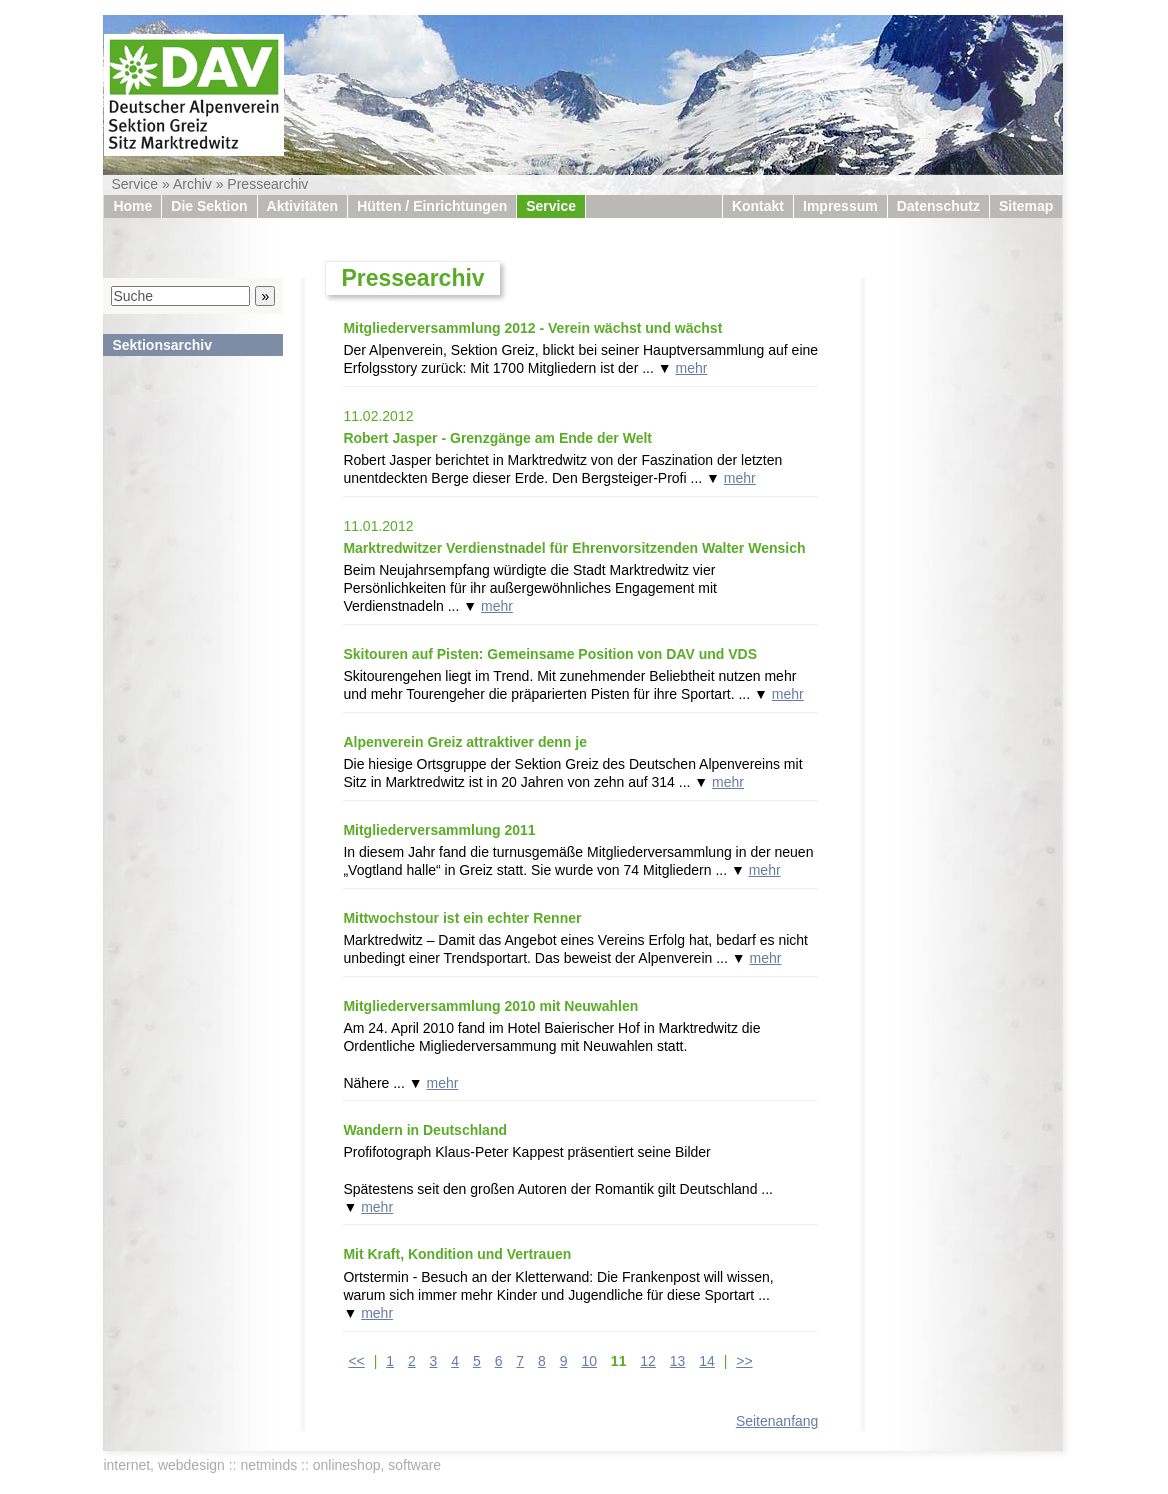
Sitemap (1026, 206)
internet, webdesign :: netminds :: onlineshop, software (272, 1465)
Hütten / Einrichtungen (432, 206)
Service (134, 184)
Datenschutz (938, 206)
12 (648, 1361)
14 (707, 1361)
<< (356, 1361)
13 (678, 1361)
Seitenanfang (777, 1421)
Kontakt (758, 206)
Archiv (192, 184)
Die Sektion (209, 206)
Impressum (840, 206)
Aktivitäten (303, 206)
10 (589, 1361)
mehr (692, 368)
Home (132, 206)
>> (744, 1361)
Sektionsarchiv (162, 345)
